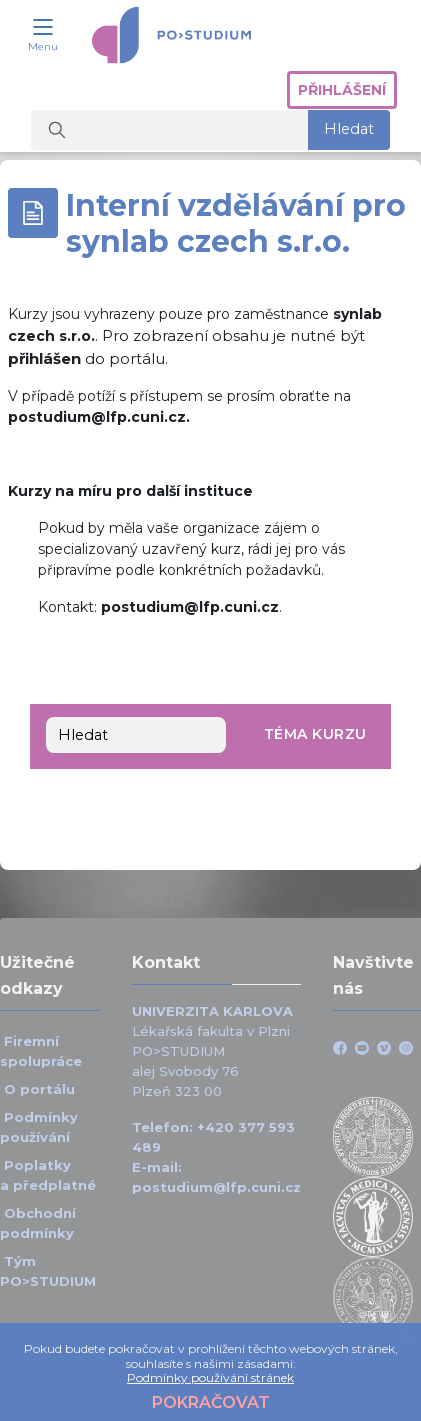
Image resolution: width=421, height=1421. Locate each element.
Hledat (349, 129)
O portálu (39, 1089)
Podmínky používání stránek (210, 1377)
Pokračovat (211, 1402)
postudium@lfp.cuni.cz (216, 1187)
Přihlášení (342, 90)
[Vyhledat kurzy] (170, 130)
